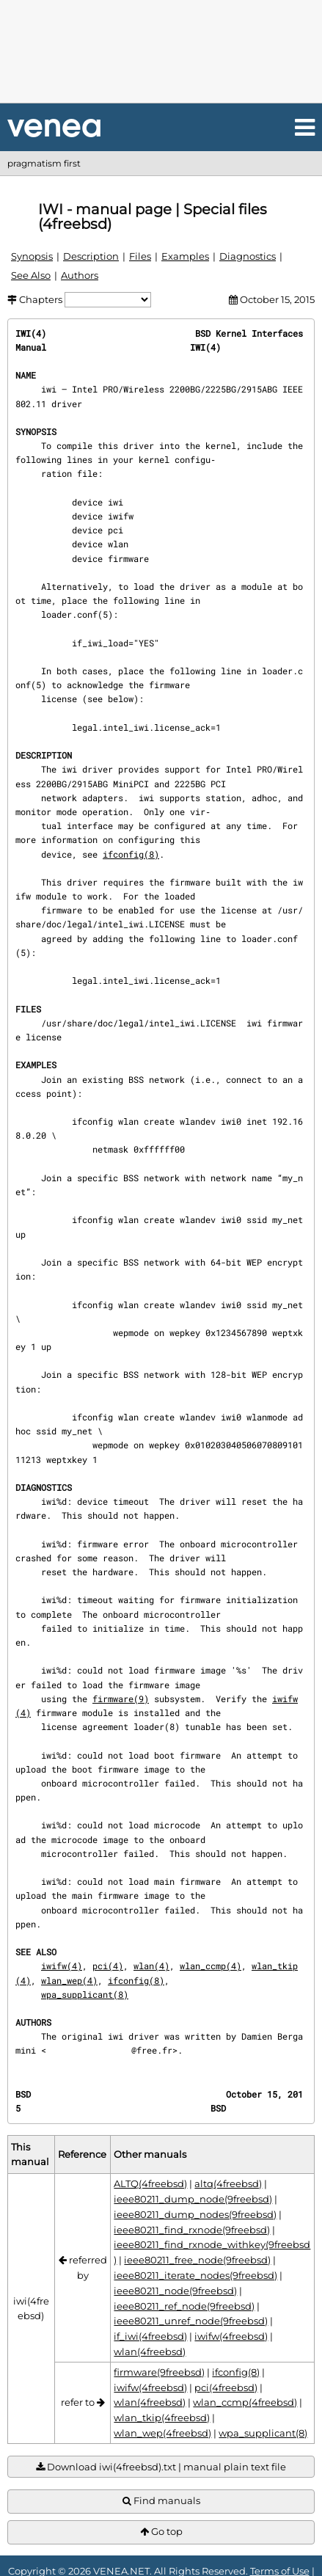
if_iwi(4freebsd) (150, 2336)
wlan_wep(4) (69, 1980)
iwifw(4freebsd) (231, 2336)
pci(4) (107, 1965)
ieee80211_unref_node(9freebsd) (191, 2321)
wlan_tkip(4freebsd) (162, 2417)
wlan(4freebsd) (150, 2351)
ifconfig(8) (131, 854)
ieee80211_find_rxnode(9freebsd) (192, 2230)
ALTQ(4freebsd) (150, 2183)
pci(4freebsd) (225, 2387)
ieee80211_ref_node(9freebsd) (184, 2306)
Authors (79, 275)
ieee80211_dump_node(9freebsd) (193, 2199)
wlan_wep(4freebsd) (162, 2433)
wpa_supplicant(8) (84, 1994)
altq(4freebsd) (228, 2183)
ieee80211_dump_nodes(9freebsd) (195, 2214)
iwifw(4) (61, 1965)
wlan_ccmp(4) (210, 1965)
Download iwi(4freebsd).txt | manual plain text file (161, 2467)
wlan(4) (151, 1965)
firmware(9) (120, 1698)
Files (140, 256)
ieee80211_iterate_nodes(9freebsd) (195, 2275)
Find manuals (161, 2501)
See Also (31, 275)
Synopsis (32, 256)
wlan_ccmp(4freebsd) (245, 2402)
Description (91, 256)
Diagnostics (247, 256)
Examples (185, 256)
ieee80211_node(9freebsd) (175, 2290)
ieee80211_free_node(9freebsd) (197, 2260)
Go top (161, 2531)
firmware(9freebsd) (159, 2372)
